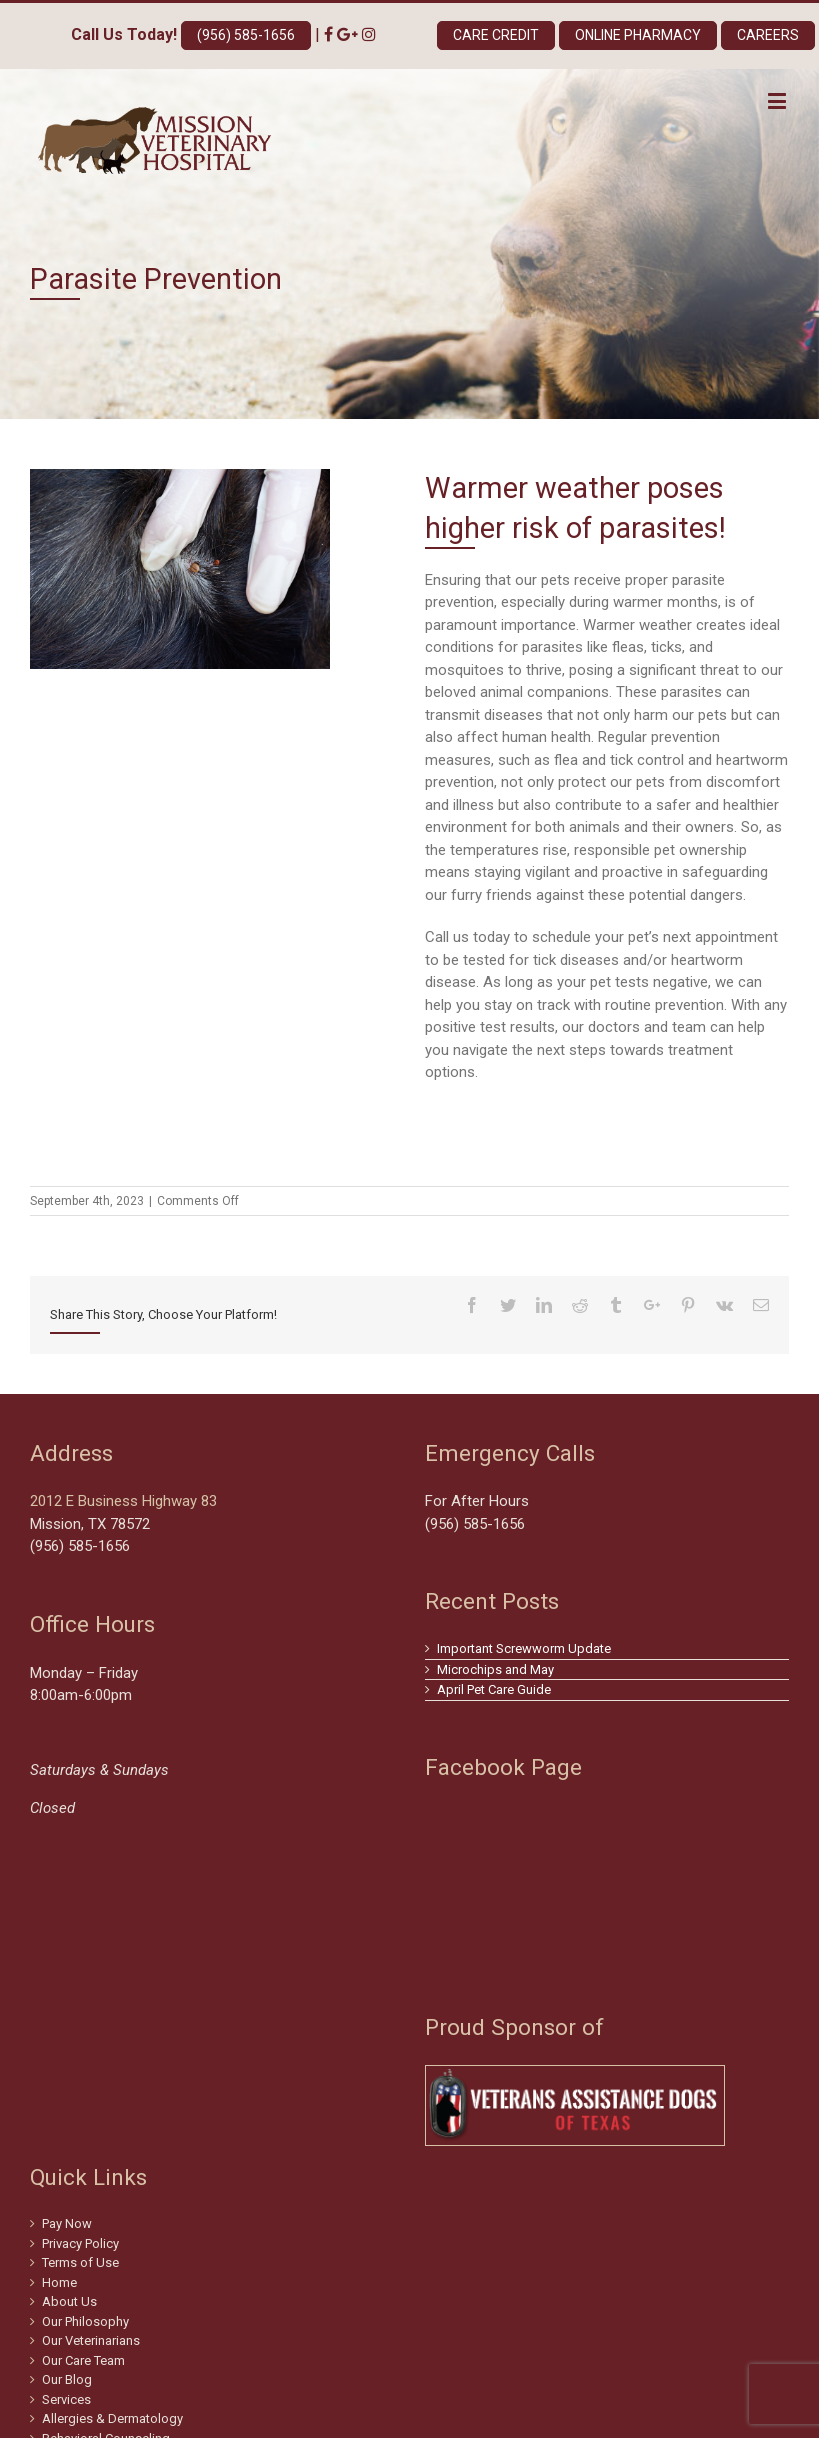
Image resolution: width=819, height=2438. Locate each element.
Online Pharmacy (638, 35)
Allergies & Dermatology (112, 2418)
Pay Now (67, 2223)
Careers (768, 35)
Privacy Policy (80, 2243)
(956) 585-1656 (246, 35)
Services (66, 2399)
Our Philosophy (85, 2321)
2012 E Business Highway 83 (123, 1501)
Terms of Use (80, 2262)
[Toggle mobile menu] (778, 100)
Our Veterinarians (91, 2340)
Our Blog (67, 2379)
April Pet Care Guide (494, 1689)
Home (59, 2282)
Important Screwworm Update (524, 1648)
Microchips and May (495, 1669)
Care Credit (496, 35)
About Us (69, 2301)
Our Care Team (83, 2360)
